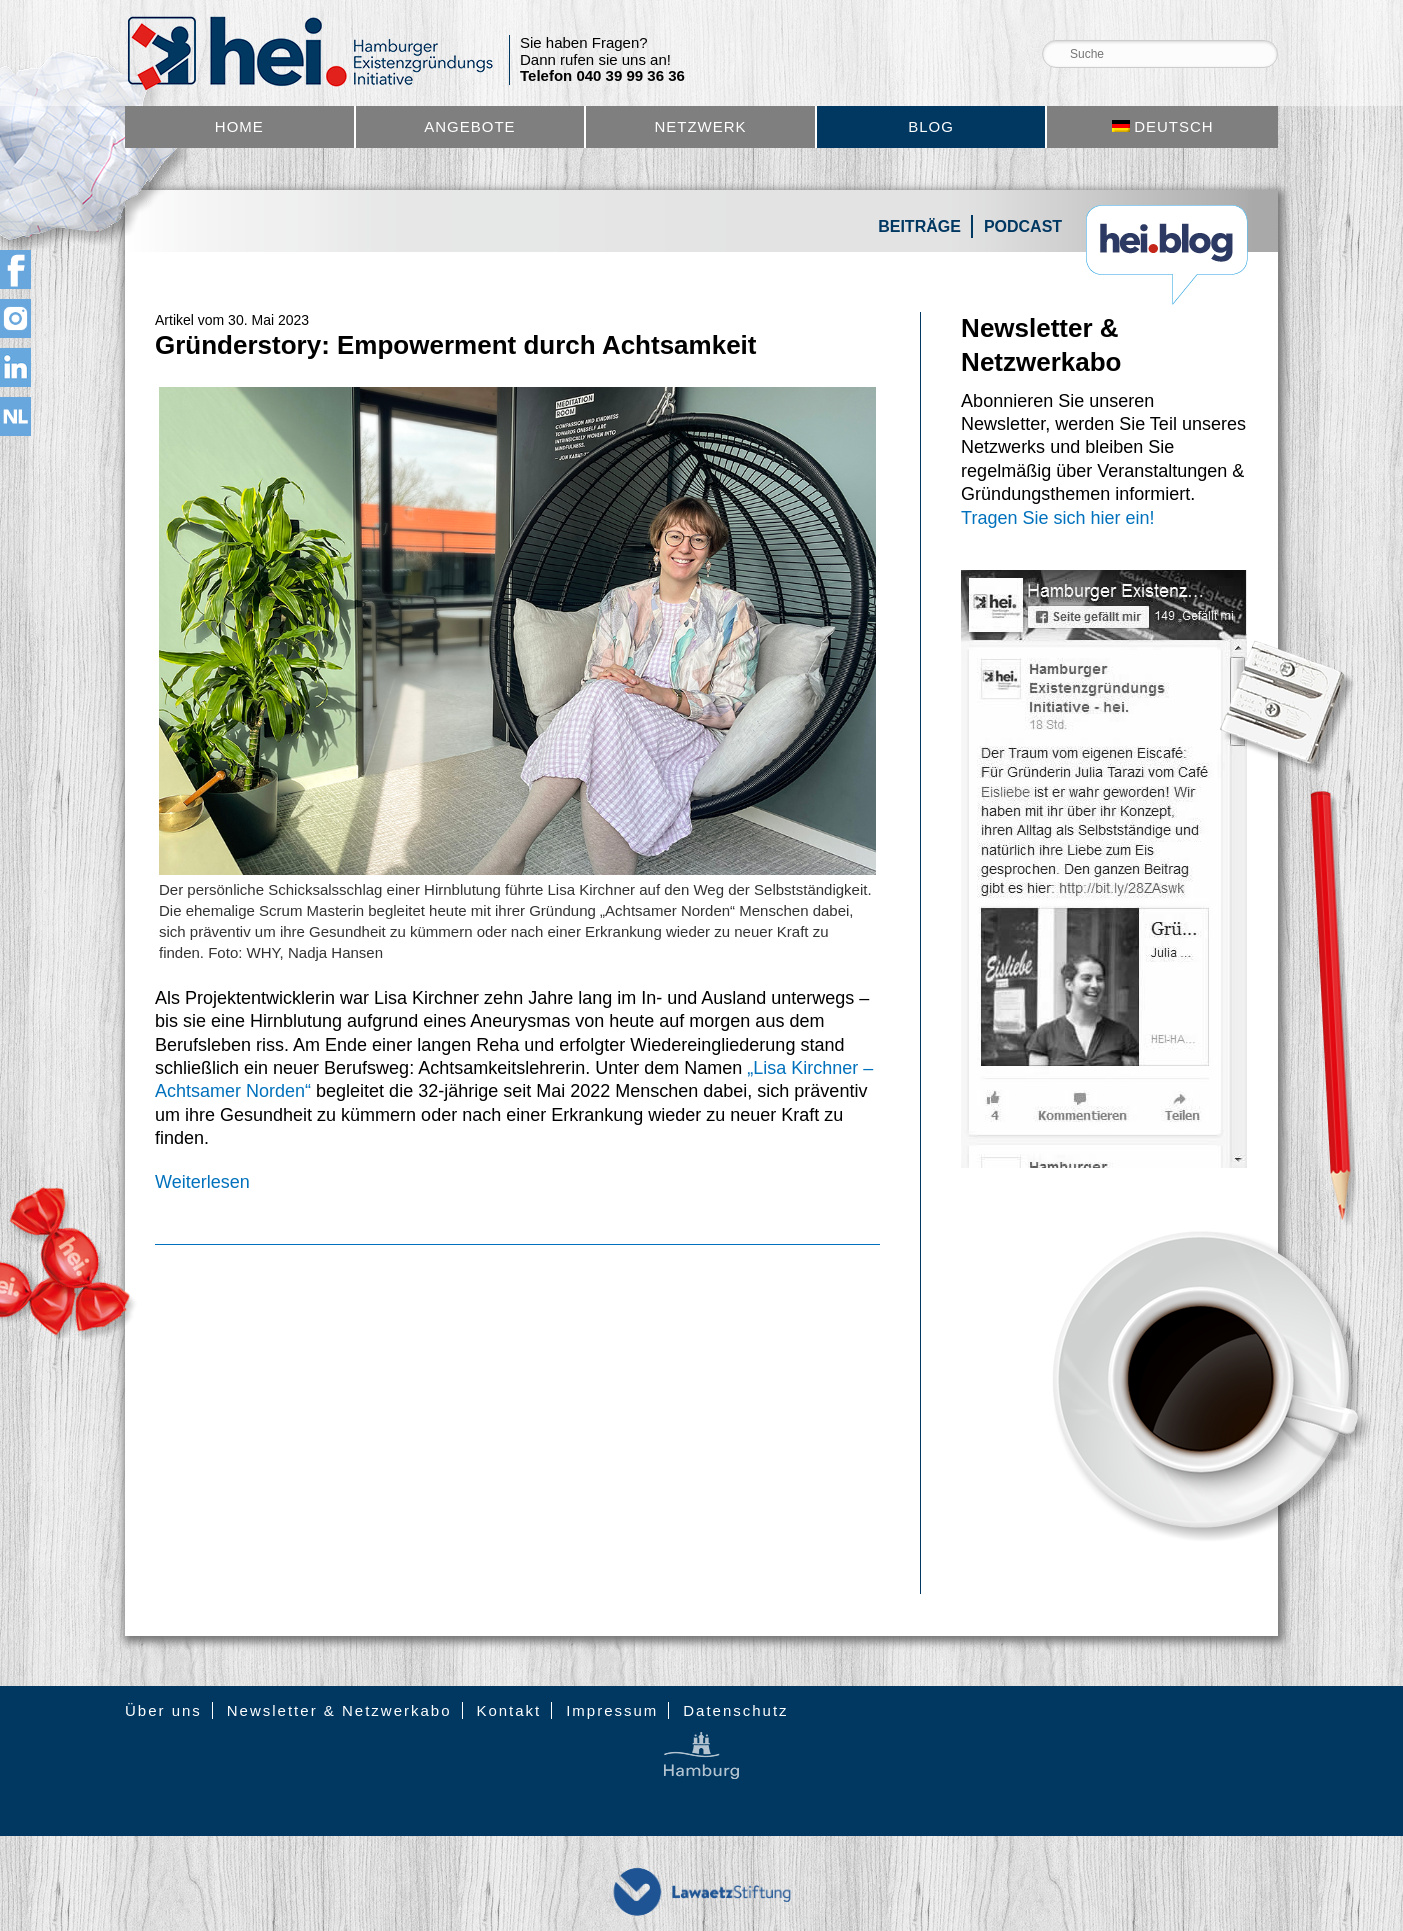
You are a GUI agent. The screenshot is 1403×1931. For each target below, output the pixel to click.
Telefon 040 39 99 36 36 (602, 76)
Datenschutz (735, 1710)
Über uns (163, 1710)
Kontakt (508, 1710)
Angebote (469, 126)
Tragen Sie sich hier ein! (1057, 518)
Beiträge (919, 226)
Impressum (612, 1710)
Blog (931, 126)
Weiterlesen (202, 1182)
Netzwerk (700, 126)
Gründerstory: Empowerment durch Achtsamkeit (456, 345)
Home (239, 126)
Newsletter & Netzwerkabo (339, 1710)
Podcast (1023, 226)
